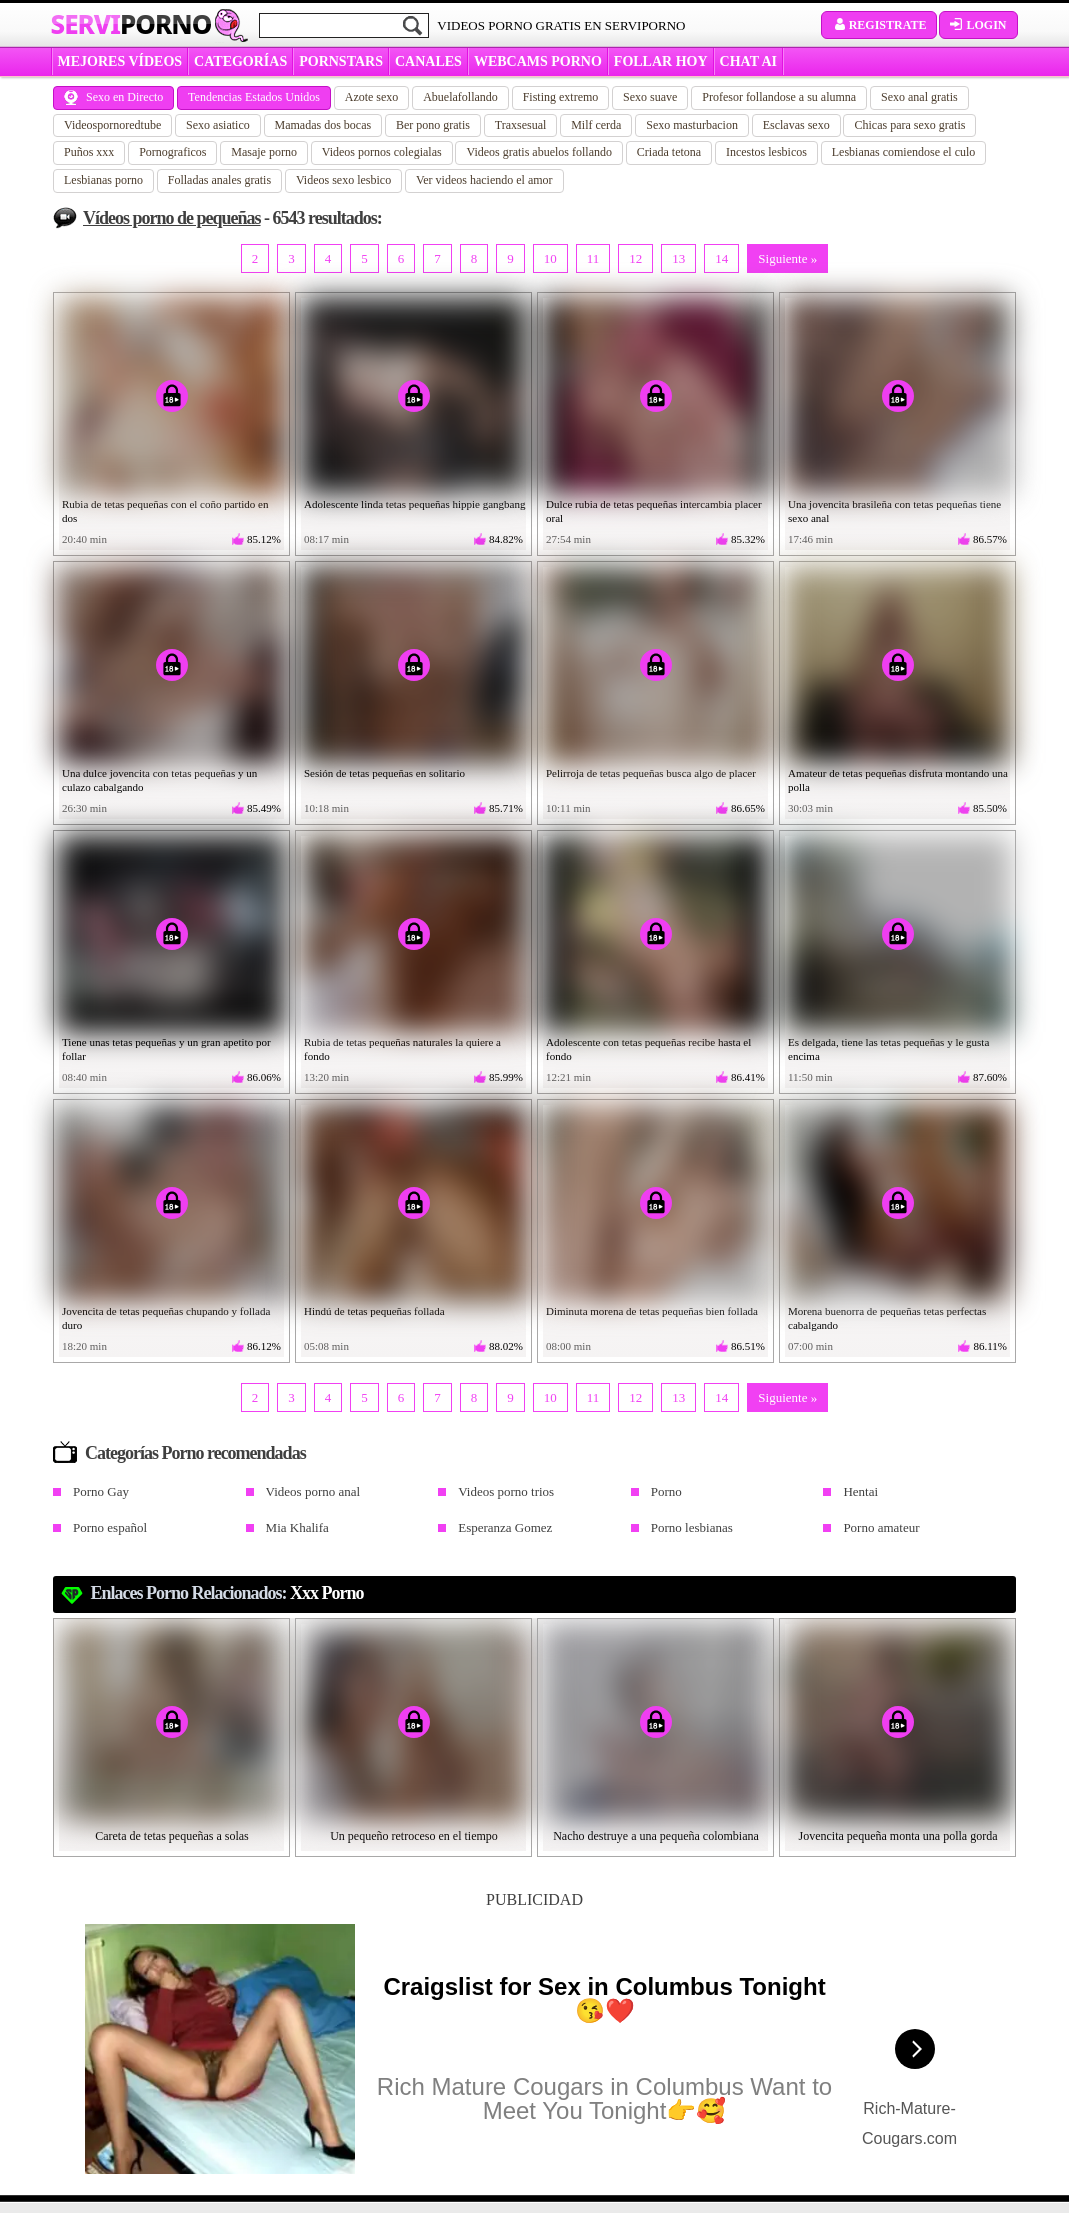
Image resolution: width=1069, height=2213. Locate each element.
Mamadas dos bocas (323, 125)
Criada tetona (669, 152)
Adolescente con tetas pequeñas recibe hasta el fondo (648, 1049)
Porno (666, 1491)
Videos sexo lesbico (343, 180)
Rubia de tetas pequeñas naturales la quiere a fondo (402, 1049)
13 (678, 258)
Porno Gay (101, 1491)
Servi (131, 24)
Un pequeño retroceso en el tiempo (414, 1836)
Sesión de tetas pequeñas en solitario (384, 773)
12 (635, 258)
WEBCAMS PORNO (538, 61)
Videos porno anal (313, 1491)
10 (550, 258)
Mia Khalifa (297, 1527)
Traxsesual (521, 125)
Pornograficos (172, 152)
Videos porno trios (506, 1491)
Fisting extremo (561, 97)
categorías (240, 61)
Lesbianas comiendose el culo (904, 152)
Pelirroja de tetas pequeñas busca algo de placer (651, 773)
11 (593, 258)
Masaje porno (264, 152)
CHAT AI (748, 61)
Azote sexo (372, 97)
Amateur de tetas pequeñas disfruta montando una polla (898, 780)
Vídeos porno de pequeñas (172, 218)
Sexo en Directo (113, 97)
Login (978, 25)
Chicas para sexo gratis (909, 125)
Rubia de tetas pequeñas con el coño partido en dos (165, 511)
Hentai (860, 1491)
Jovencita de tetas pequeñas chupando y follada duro (166, 1318)
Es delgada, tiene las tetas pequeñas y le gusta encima (888, 1049)
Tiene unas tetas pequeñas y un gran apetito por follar (166, 1049)
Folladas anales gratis (219, 180)
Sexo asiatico (218, 125)
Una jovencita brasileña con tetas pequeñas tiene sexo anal (894, 511)
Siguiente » (787, 258)
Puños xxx (89, 152)
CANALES (428, 61)
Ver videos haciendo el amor (484, 180)
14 (721, 258)
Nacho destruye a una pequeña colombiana (656, 1836)
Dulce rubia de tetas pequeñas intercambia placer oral (654, 511)
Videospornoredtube (112, 125)
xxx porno (327, 1593)
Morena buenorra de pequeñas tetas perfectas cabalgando (887, 1318)
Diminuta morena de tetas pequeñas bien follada (652, 1311)
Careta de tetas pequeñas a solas (172, 1836)
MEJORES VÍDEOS (120, 61)
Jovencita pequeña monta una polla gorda (898, 1836)
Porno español (110, 1527)
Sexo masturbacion (692, 125)
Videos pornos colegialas (382, 152)
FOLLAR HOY (661, 61)
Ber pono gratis (433, 125)
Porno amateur (881, 1527)
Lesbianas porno (103, 180)
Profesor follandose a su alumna (779, 97)
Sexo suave (650, 97)
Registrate (879, 25)
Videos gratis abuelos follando (539, 152)
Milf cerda (596, 125)
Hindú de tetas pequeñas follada (374, 1311)
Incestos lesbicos (766, 152)
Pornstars (341, 61)
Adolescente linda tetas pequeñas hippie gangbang (414, 504)
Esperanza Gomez (505, 1527)
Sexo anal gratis (919, 97)
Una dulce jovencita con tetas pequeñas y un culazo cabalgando (159, 780)
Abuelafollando (460, 97)
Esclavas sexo (796, 125)
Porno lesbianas (692, 1527)
